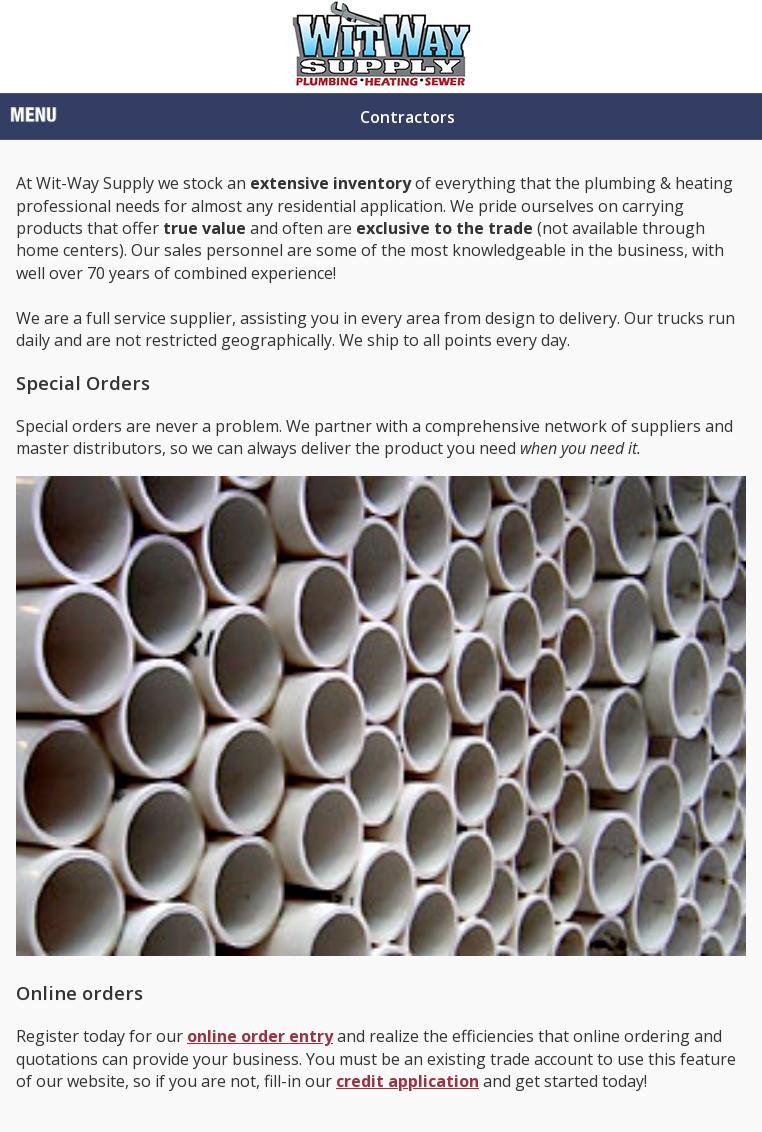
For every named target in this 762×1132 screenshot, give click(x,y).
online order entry (260, 1036)
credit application (407, 1081)
